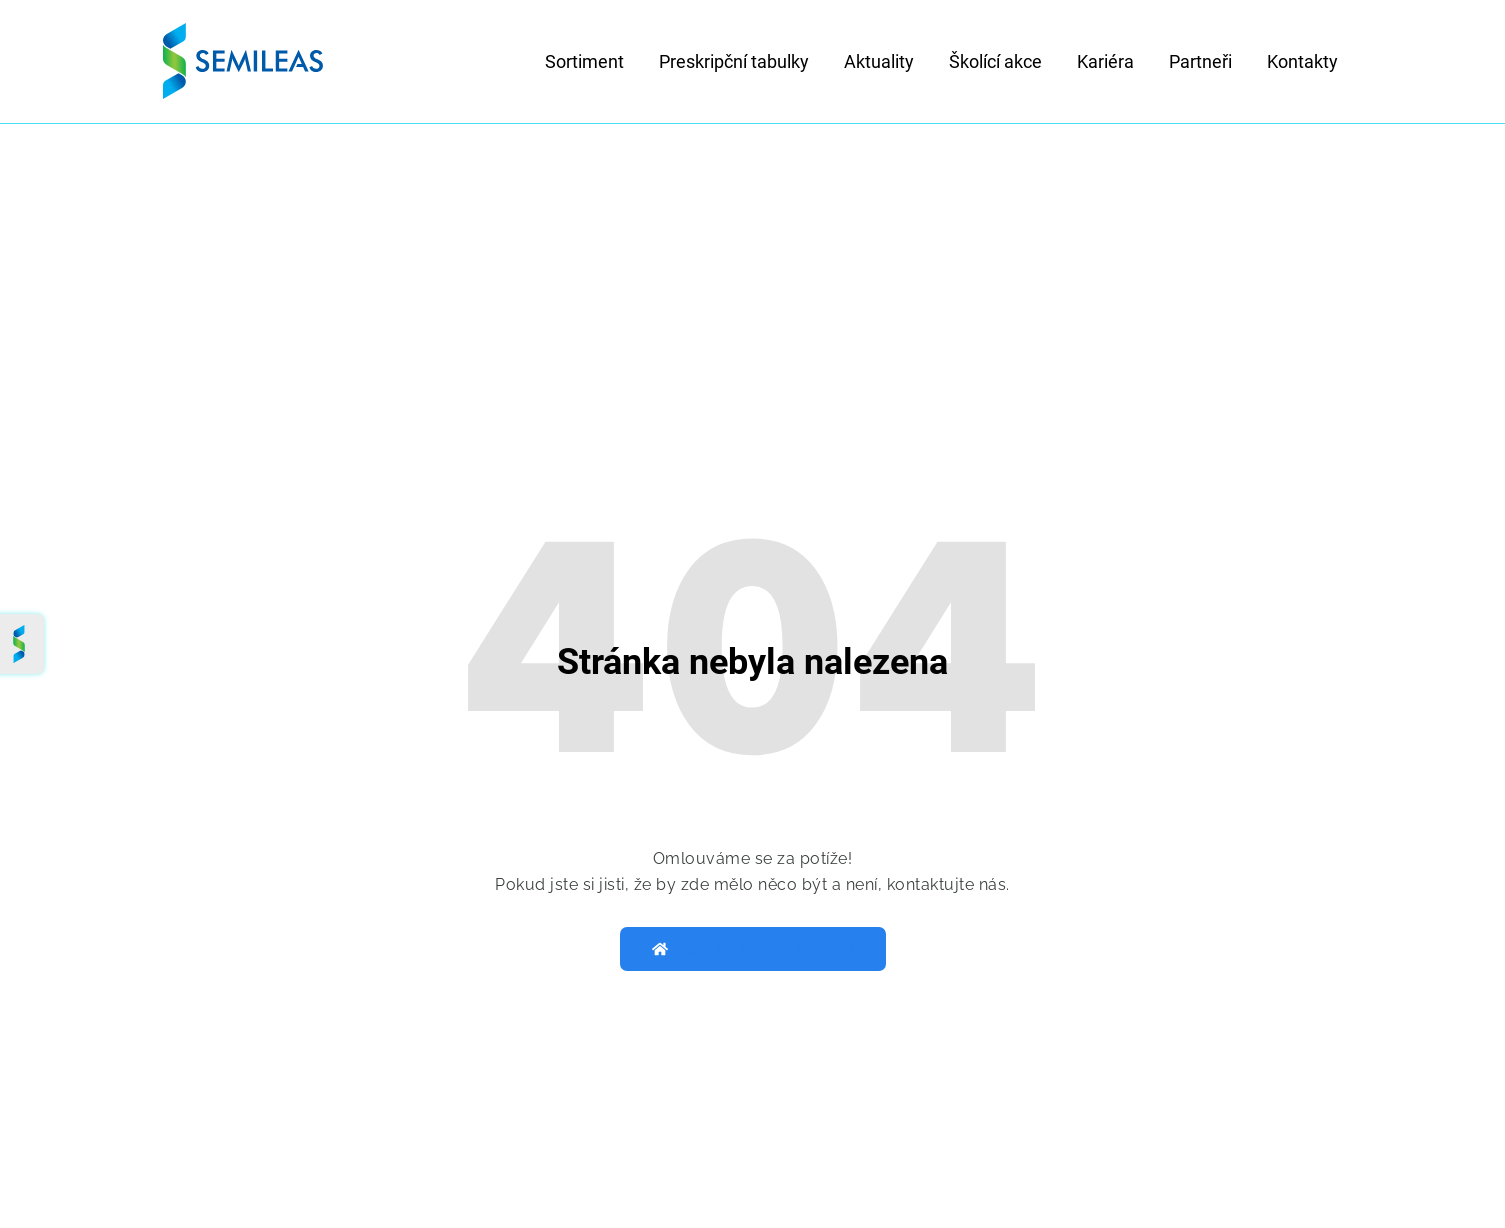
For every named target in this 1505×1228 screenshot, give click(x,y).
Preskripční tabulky (734, 61)
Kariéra (1105, 61)
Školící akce (995, 61)
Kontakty (1302, 61)
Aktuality (879, 61)
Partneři (1200, 61)
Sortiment (584, 61)
